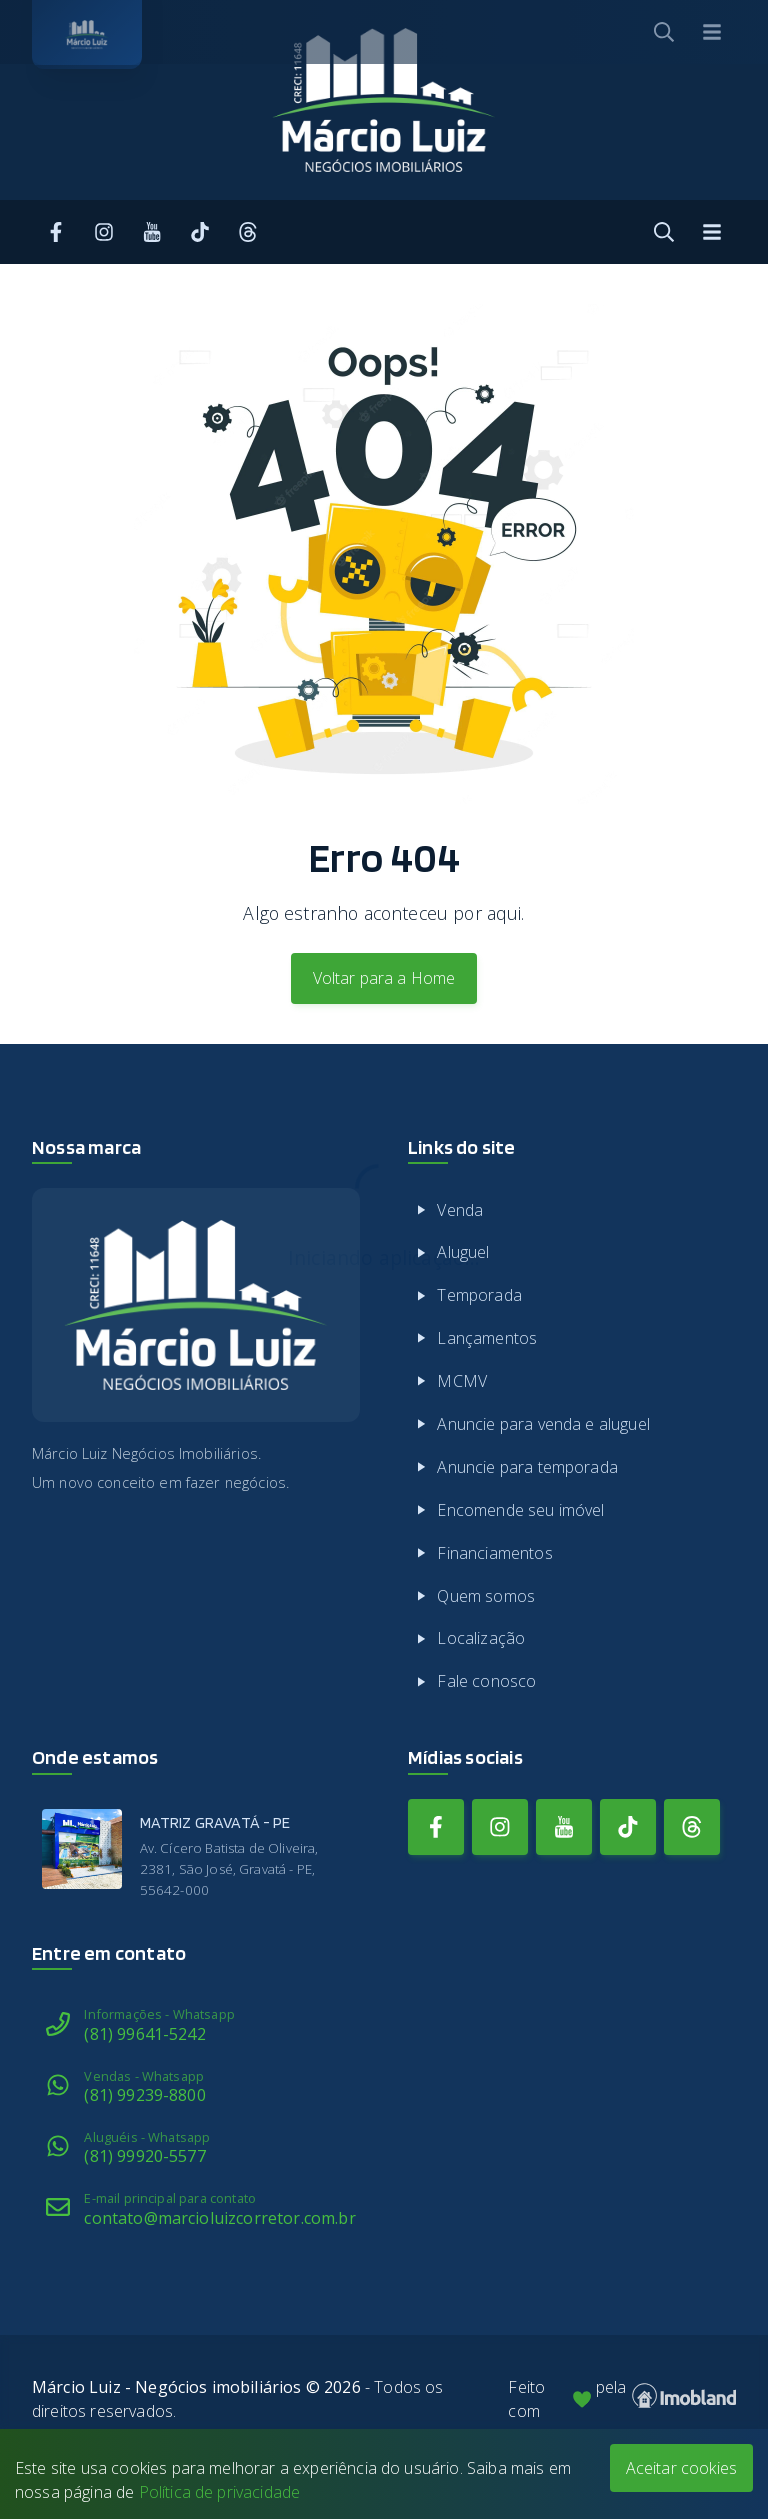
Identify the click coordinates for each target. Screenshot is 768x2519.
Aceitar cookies (681, 2468)
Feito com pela (622, 2399)
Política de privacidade (220, 2492)
